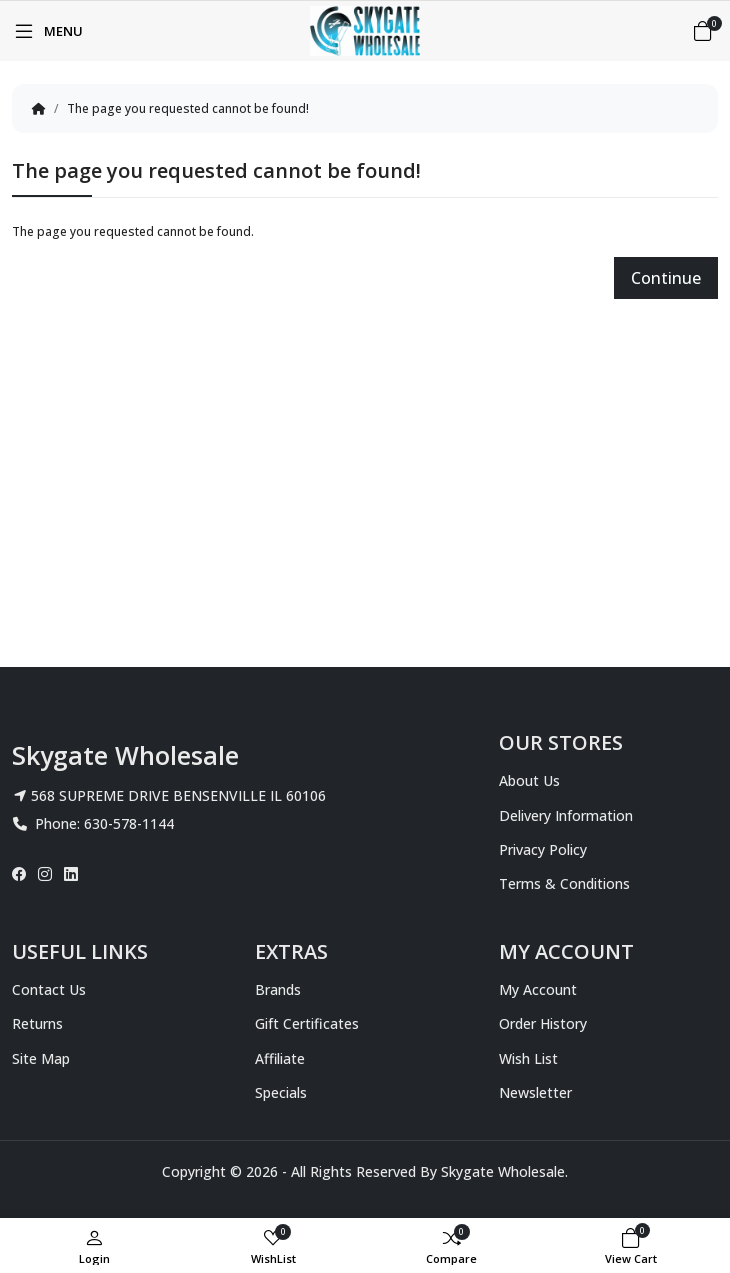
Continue (666, 278)
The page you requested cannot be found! (188, 108)
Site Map (41, 1058)
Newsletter (535, 1092)
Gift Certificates (307, 1023)
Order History (543, 1023)
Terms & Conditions (564, 883)
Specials (281, 1092)
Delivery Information (566, 815)
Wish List (528, 1058)
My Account (538, 989)
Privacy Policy (543, 849)
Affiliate (280, 1058)
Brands (278, 989)
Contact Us (49, 989)
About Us (529, 780)
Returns (37, 1023)
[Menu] (47, 31)
